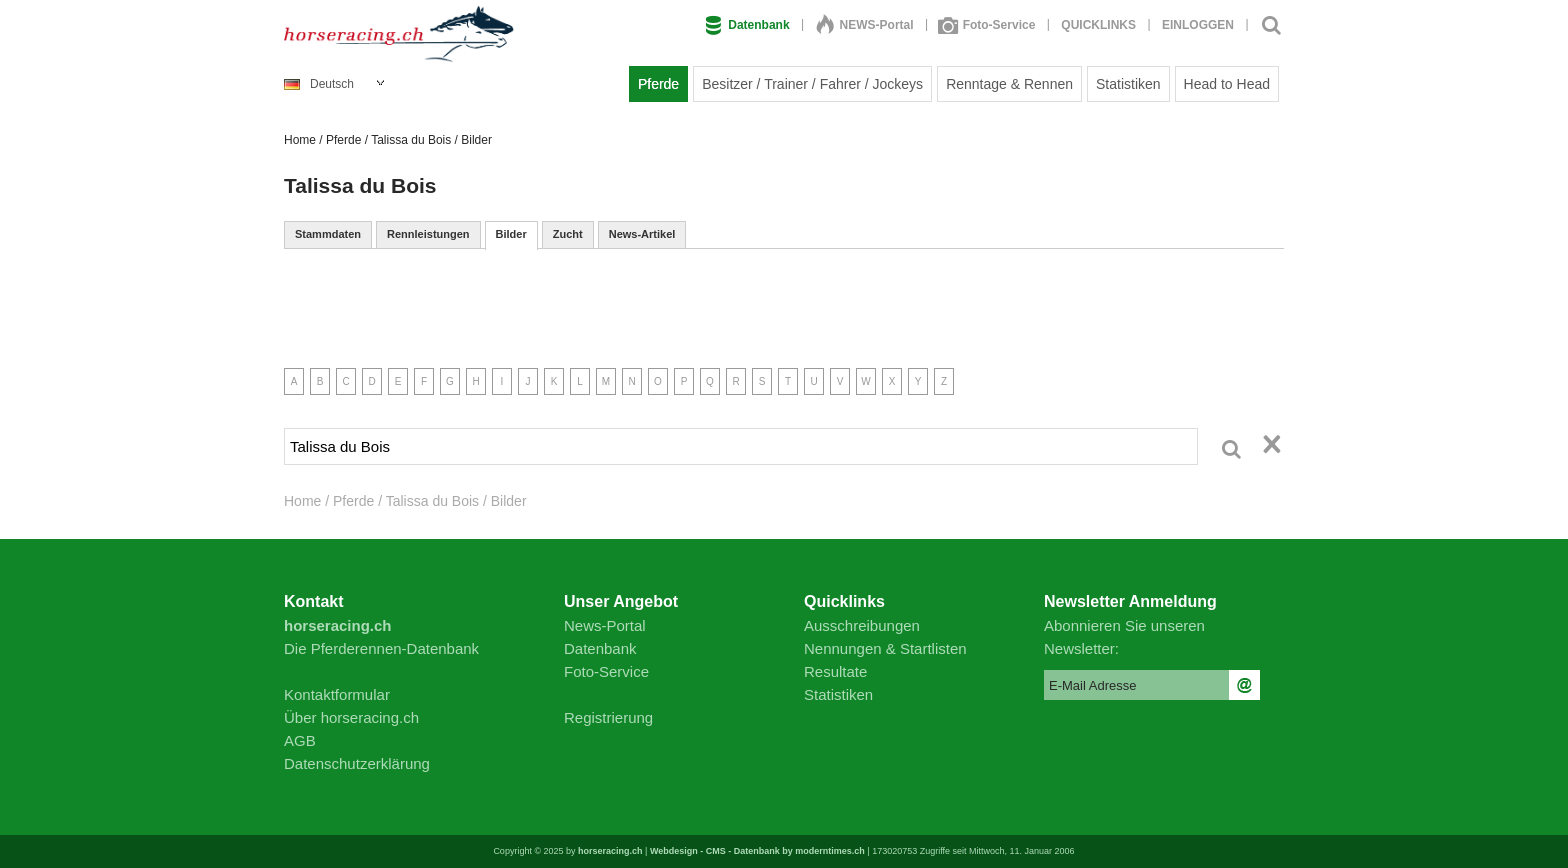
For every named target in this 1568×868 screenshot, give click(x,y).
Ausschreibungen (862, 625)
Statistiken (1128, 84)
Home (300, 140)
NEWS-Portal (865, 25)
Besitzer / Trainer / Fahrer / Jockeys (812, 84)
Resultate (835, 671)
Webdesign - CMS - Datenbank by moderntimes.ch (757, 851)
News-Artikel (642, 234)
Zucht (568, 234)
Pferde (658, 84)
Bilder (511, 234)
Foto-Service (988, 25)
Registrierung (608, 717)
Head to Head (1227, 84)
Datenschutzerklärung (357, 763)
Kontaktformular (337, 694)
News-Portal (605, 625)
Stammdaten (328, 234)
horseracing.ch (610, 851)
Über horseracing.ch (351, 717)
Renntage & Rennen (1009, 84)
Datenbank (747, 25)
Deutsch (319, 84)
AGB (300, 740)
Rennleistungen (428, 234)
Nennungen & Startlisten (885, 648)
